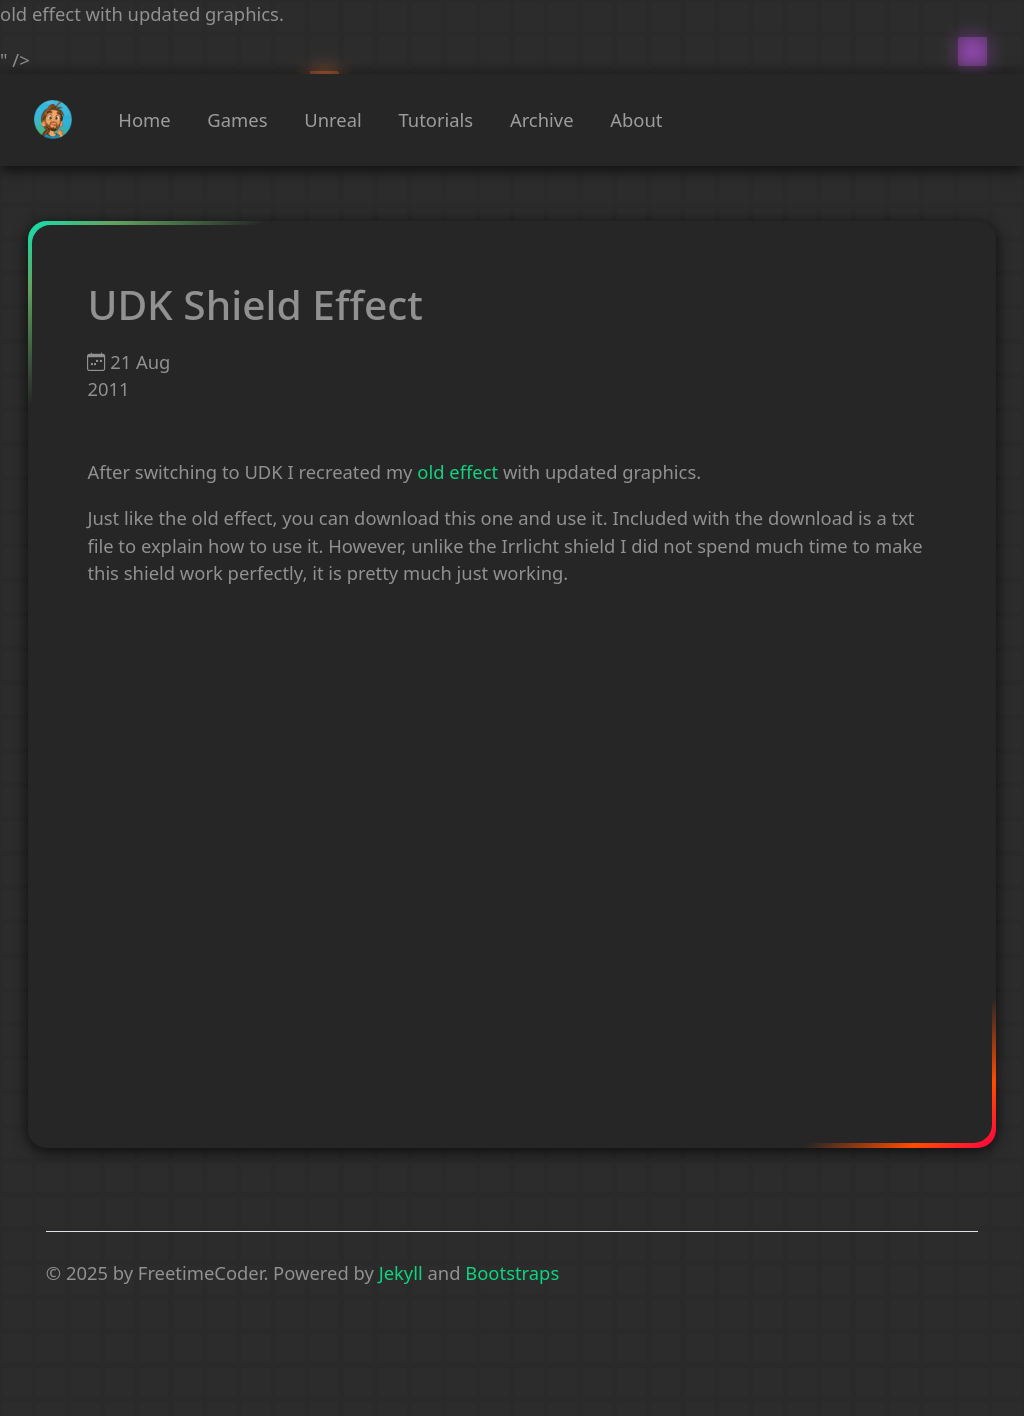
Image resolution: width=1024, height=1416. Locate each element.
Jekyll (401, 1272)
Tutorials (435, 119)
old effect (457, 471)
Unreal (332, 119)
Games (237, 119)
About (636, 119)
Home (144, 119)
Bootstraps (512, 1272)
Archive (542, 119)
